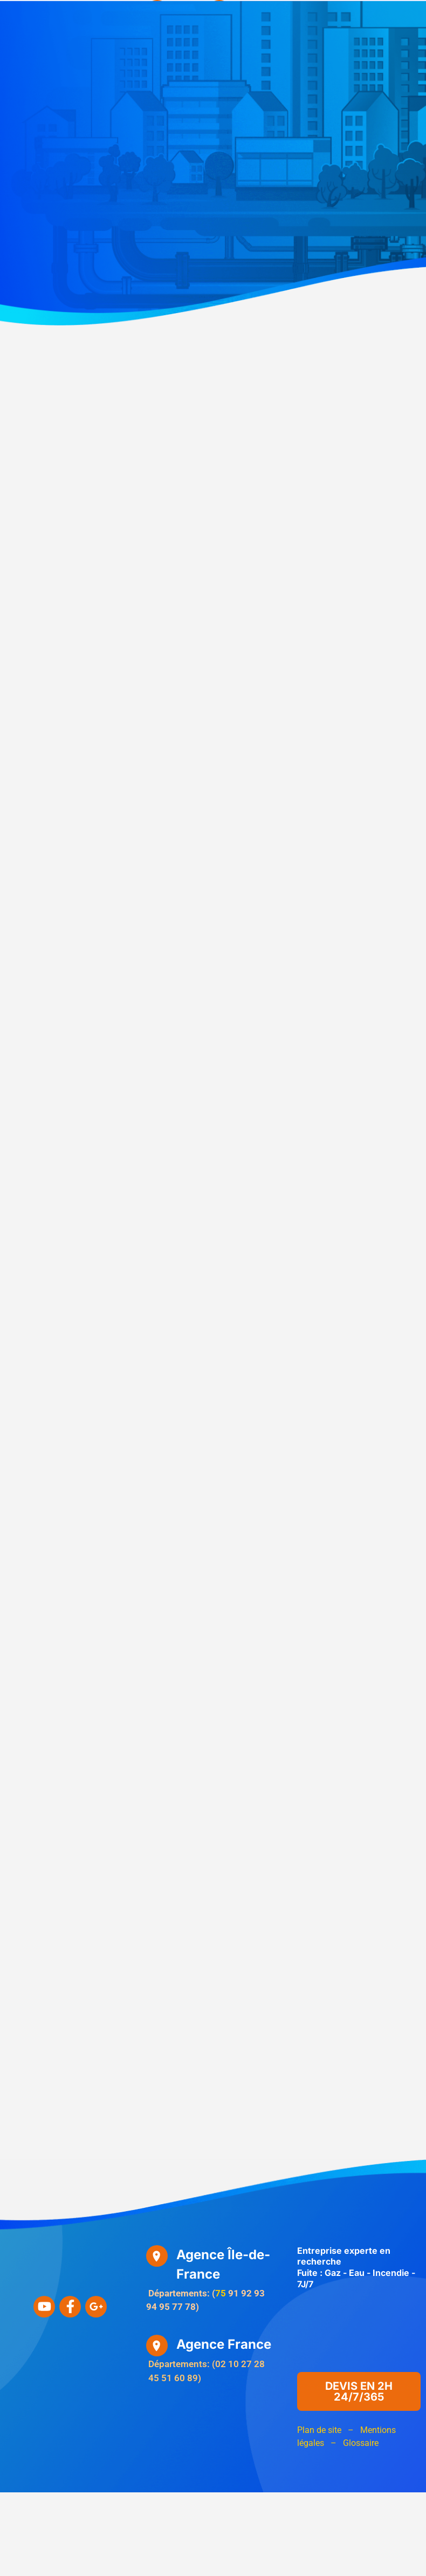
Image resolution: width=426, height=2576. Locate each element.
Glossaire (361, 2443)
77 (177, 2306)
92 (246, 2293)
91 (233, 2293)
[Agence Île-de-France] (157, 2256)
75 (220, 2293)
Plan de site (319, 2430)
